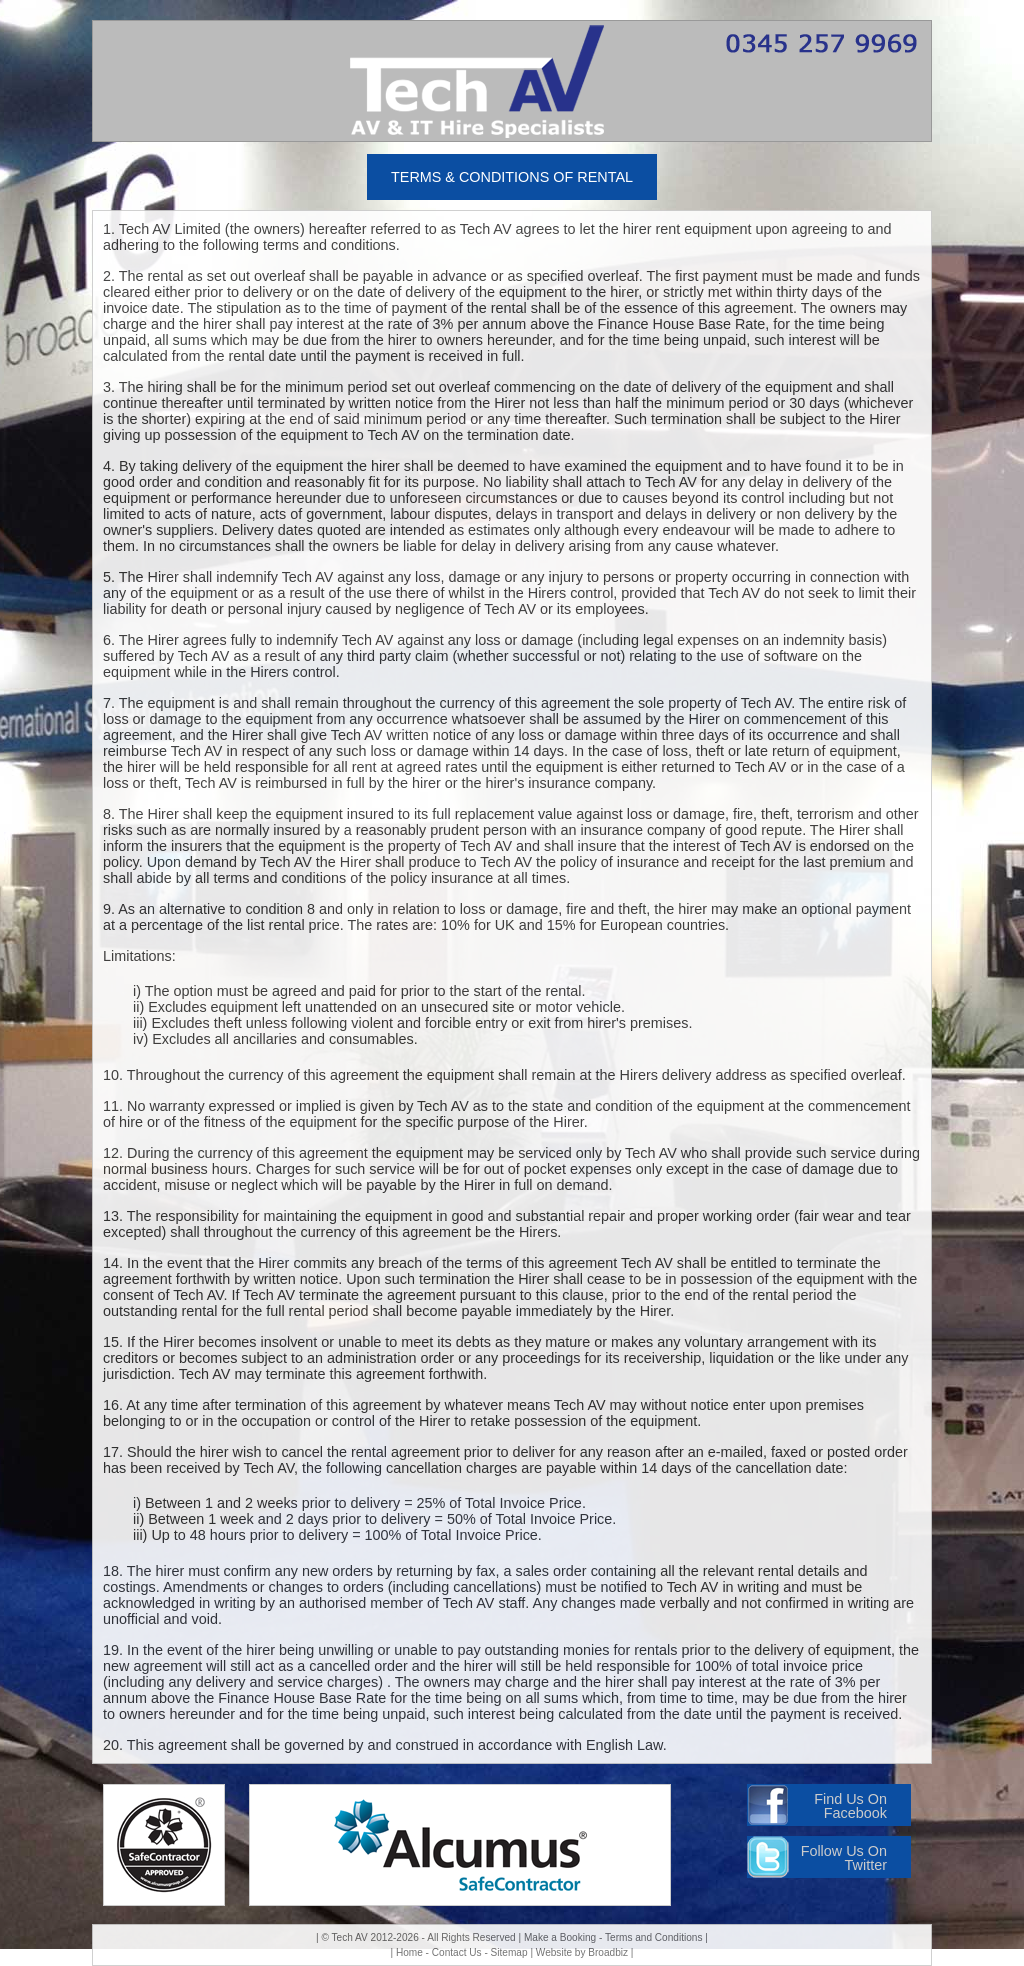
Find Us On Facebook (850, 1806)
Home (409, 1952)
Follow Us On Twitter (844, 1858)
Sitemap (509, 1952)
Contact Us (457, 1952)
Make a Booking (560, 1937)
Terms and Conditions (653, 1937)
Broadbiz (608, 1952)
